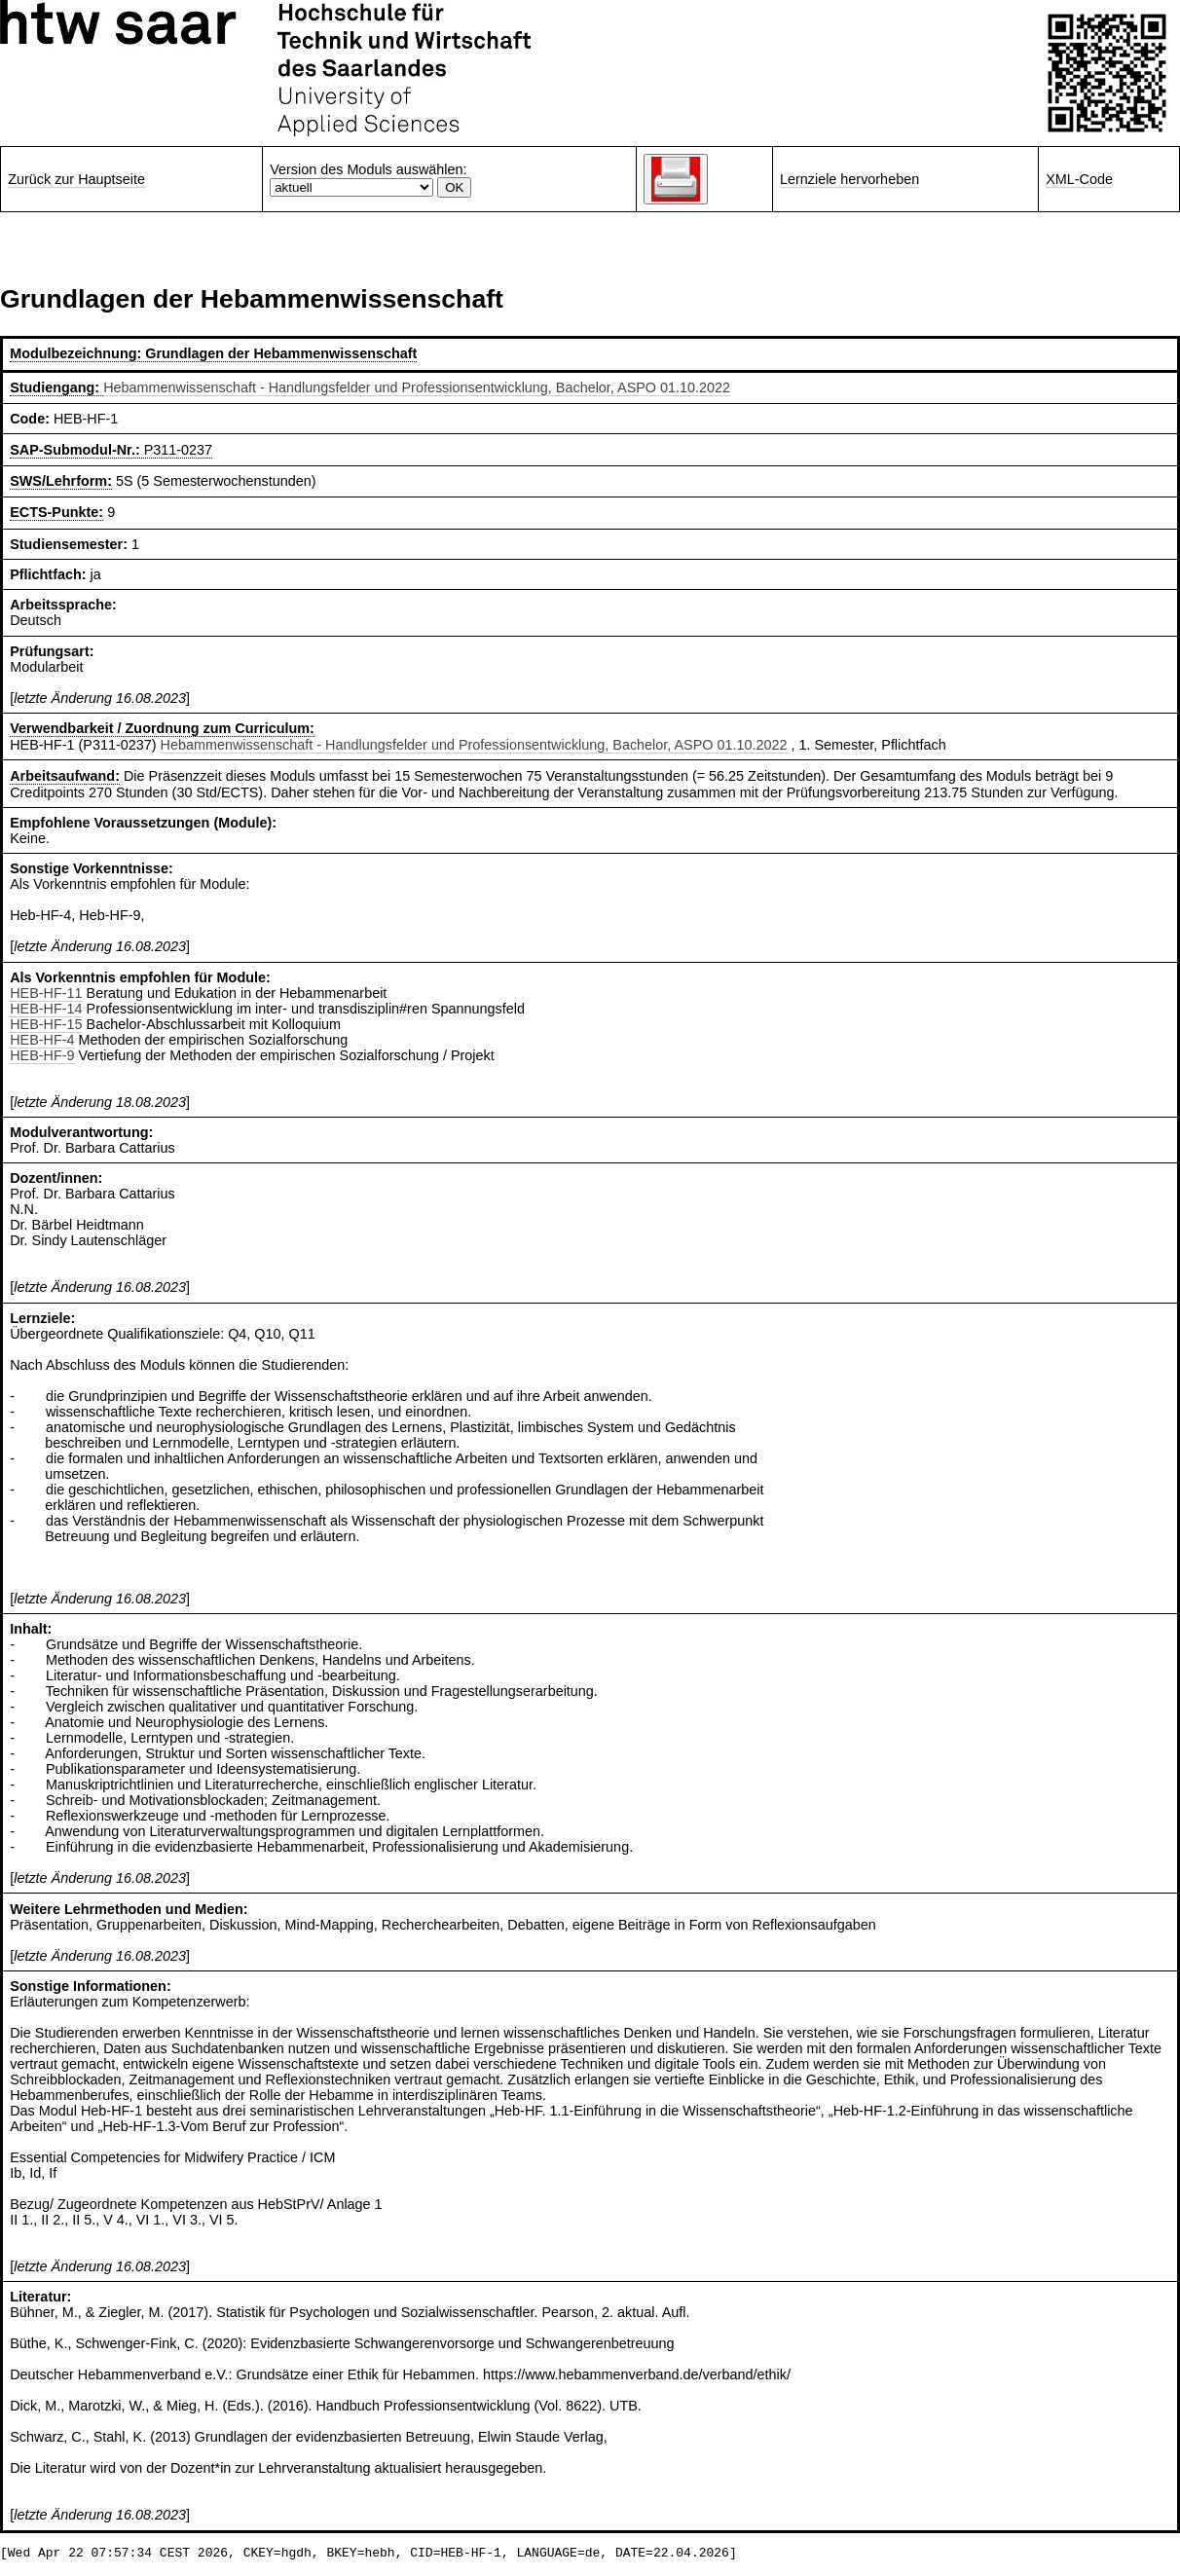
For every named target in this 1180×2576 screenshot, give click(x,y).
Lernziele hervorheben (849, 179)
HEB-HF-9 (42, 1055)
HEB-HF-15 (46, 1024)
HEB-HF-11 (46, 993)
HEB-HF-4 (42, 1040)
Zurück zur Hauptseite (76, 179)
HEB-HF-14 (46, 1008)
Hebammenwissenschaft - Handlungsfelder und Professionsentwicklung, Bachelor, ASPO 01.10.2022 (416, 387)
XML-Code (1079, 179)
